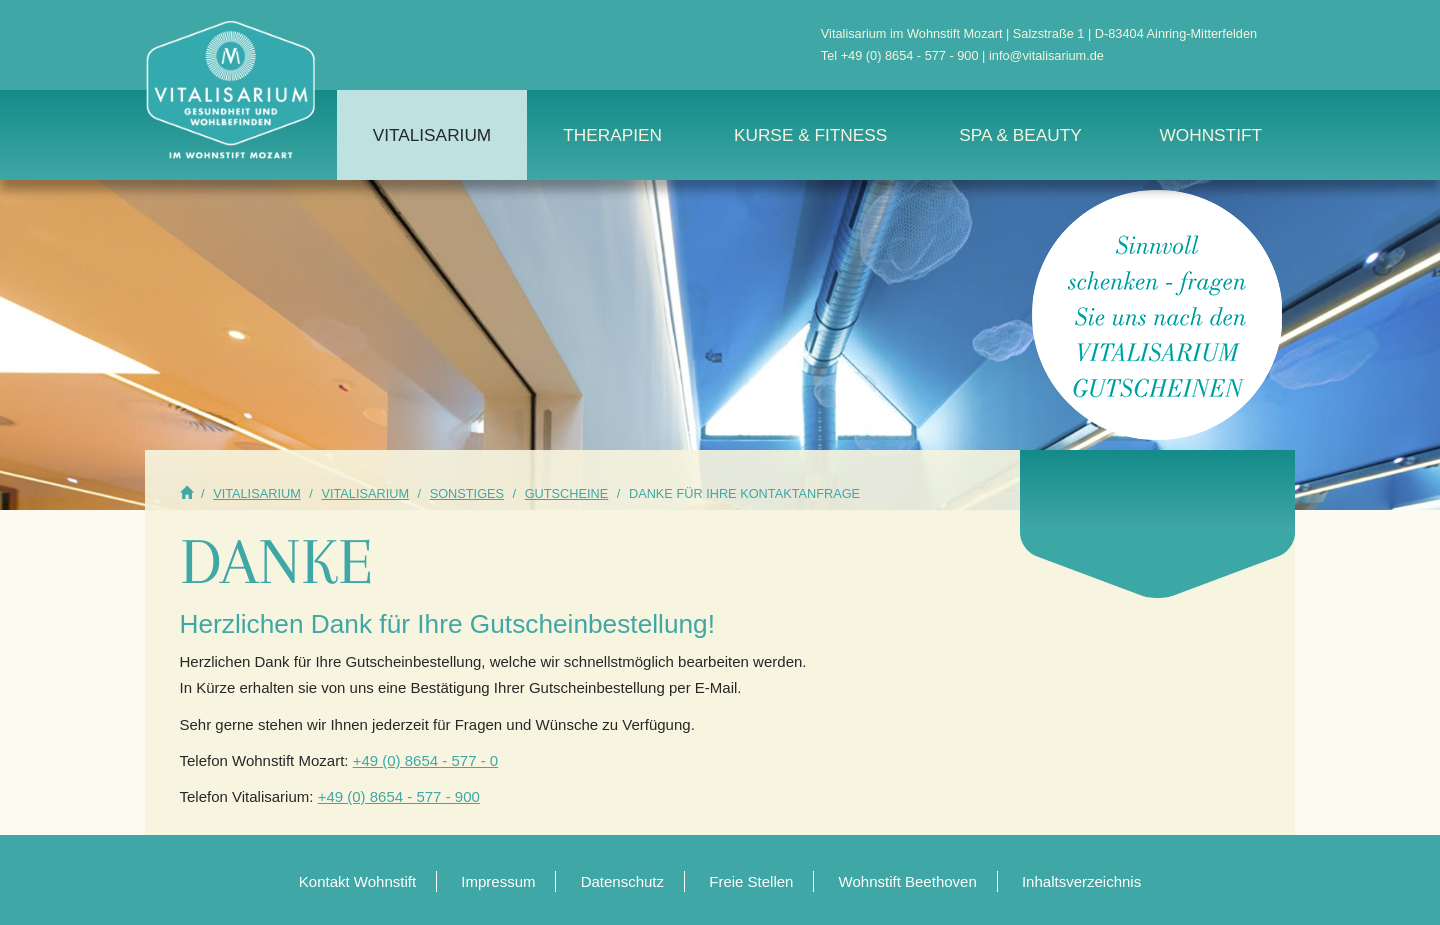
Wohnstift (1210, 135)
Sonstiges (467, 493)
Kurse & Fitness (810, 135)
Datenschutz (622, 881)
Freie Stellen (751, 881)
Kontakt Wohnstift (357, 881)
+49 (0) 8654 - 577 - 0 (426, 760)
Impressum (498, 881)
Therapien (612, 135)
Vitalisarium (432, 135)
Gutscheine (567, 493)
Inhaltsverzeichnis (1081, 881)
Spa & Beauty (1020, 135)
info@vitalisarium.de (1046, 55)
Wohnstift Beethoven (908, 881)
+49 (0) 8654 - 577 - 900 (910, 55)
